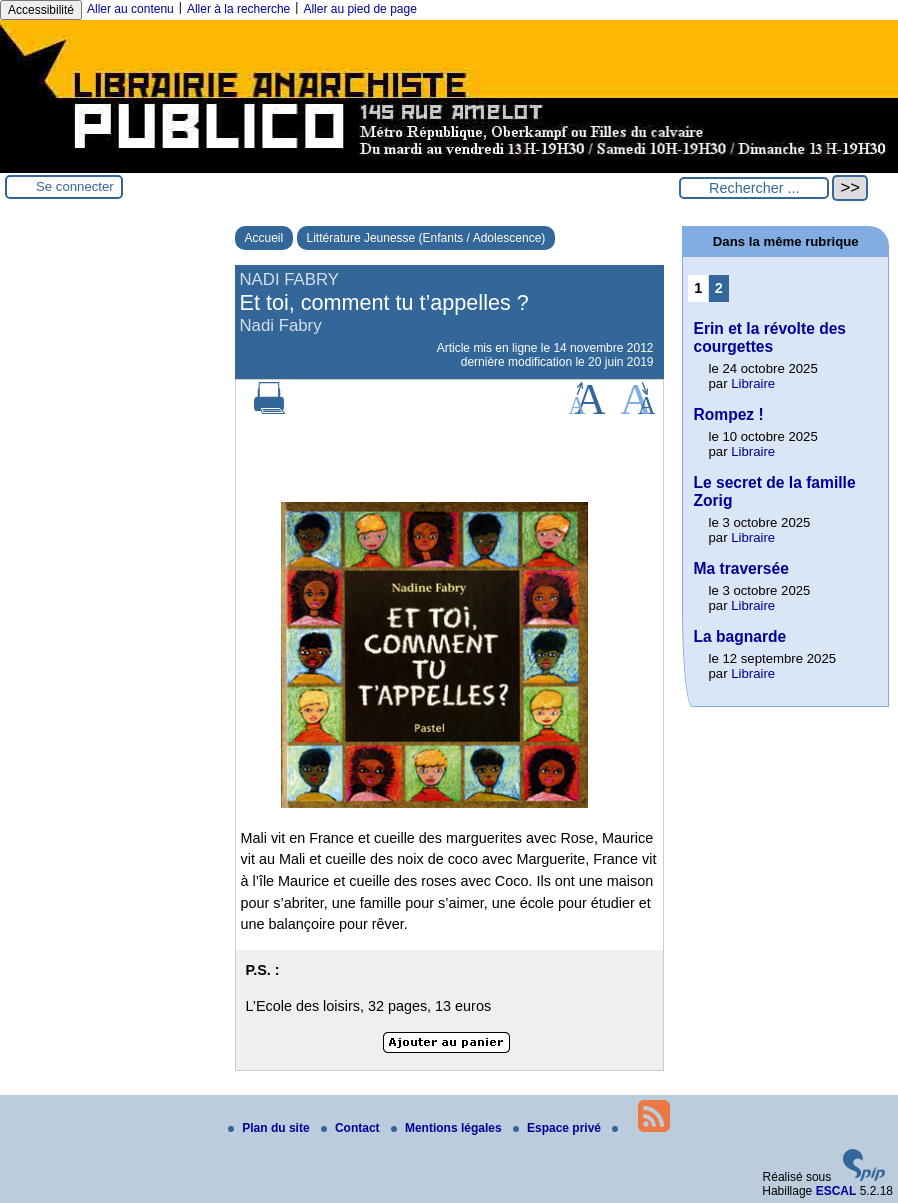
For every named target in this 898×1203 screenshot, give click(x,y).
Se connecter (75, 186)
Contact (352, 1128)
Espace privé (558, 1128)
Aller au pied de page (359, 9)
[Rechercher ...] (754, 188)
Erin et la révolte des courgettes (769, 337)
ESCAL (836, 1191)
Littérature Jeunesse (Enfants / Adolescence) (426, 238)
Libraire (753, 383)
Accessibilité (41, 10)
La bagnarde (739, 636)
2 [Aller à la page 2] (719, 288)
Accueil (264, 238)
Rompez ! (728, 414)
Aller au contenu (130, 9)
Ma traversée (740, 568)
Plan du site (270, 1128)
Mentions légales (448, 1128)
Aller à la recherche (238, 9)
